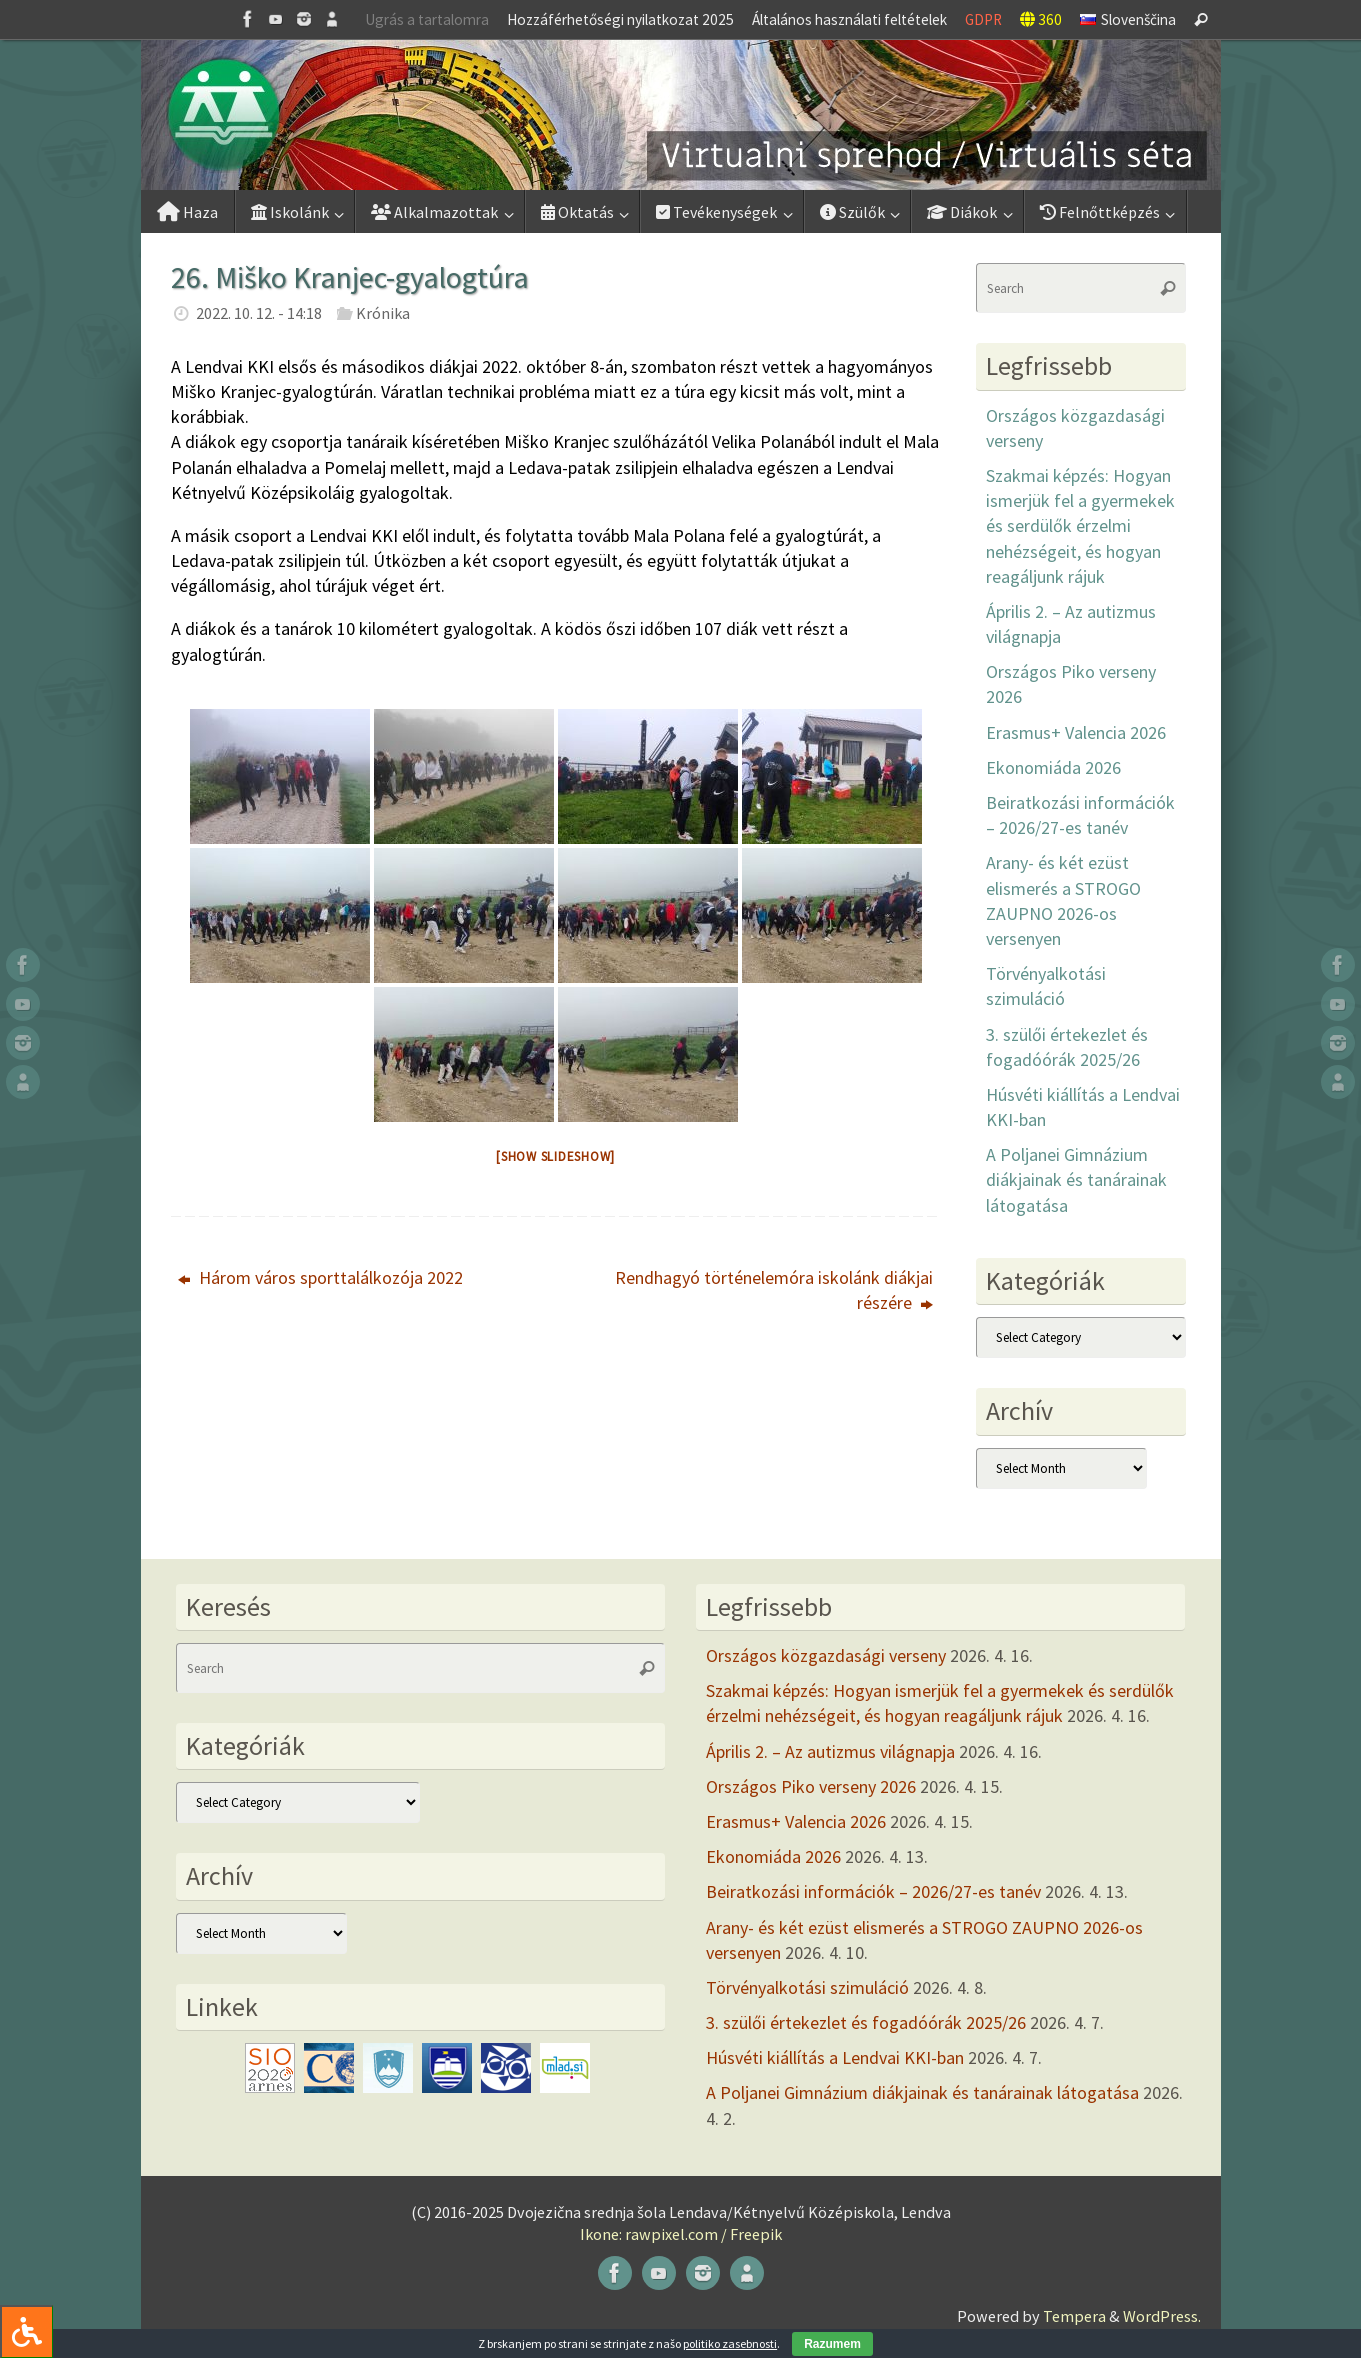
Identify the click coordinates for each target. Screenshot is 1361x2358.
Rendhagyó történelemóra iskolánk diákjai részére (774, 1290)
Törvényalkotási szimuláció (807, 1987)
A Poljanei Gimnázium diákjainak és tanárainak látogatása (1076, 1179)
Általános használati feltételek (849, 19)
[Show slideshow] (555, 1156)
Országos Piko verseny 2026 (811, 1786)
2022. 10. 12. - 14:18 (259, 313)
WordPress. (1162, 2316)
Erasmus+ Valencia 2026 (1076, 732)
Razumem (832, 2344)
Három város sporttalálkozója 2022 (320, 1277)
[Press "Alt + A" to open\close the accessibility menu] (26, 2331)
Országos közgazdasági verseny (826, 1655)
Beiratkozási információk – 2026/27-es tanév (873, 1891)
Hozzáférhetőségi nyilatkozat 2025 (620, 19)
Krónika (383, 313)
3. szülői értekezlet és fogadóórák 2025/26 (866, 2022)
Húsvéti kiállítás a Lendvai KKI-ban (835, 2057)
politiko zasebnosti (730, 2343)
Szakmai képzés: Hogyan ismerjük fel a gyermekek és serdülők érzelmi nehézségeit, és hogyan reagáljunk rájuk (1080, 526)
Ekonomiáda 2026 (1053, 767)
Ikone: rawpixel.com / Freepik (681, 2234)
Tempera (1074, 2316)
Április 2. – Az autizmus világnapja (830, 1751)
